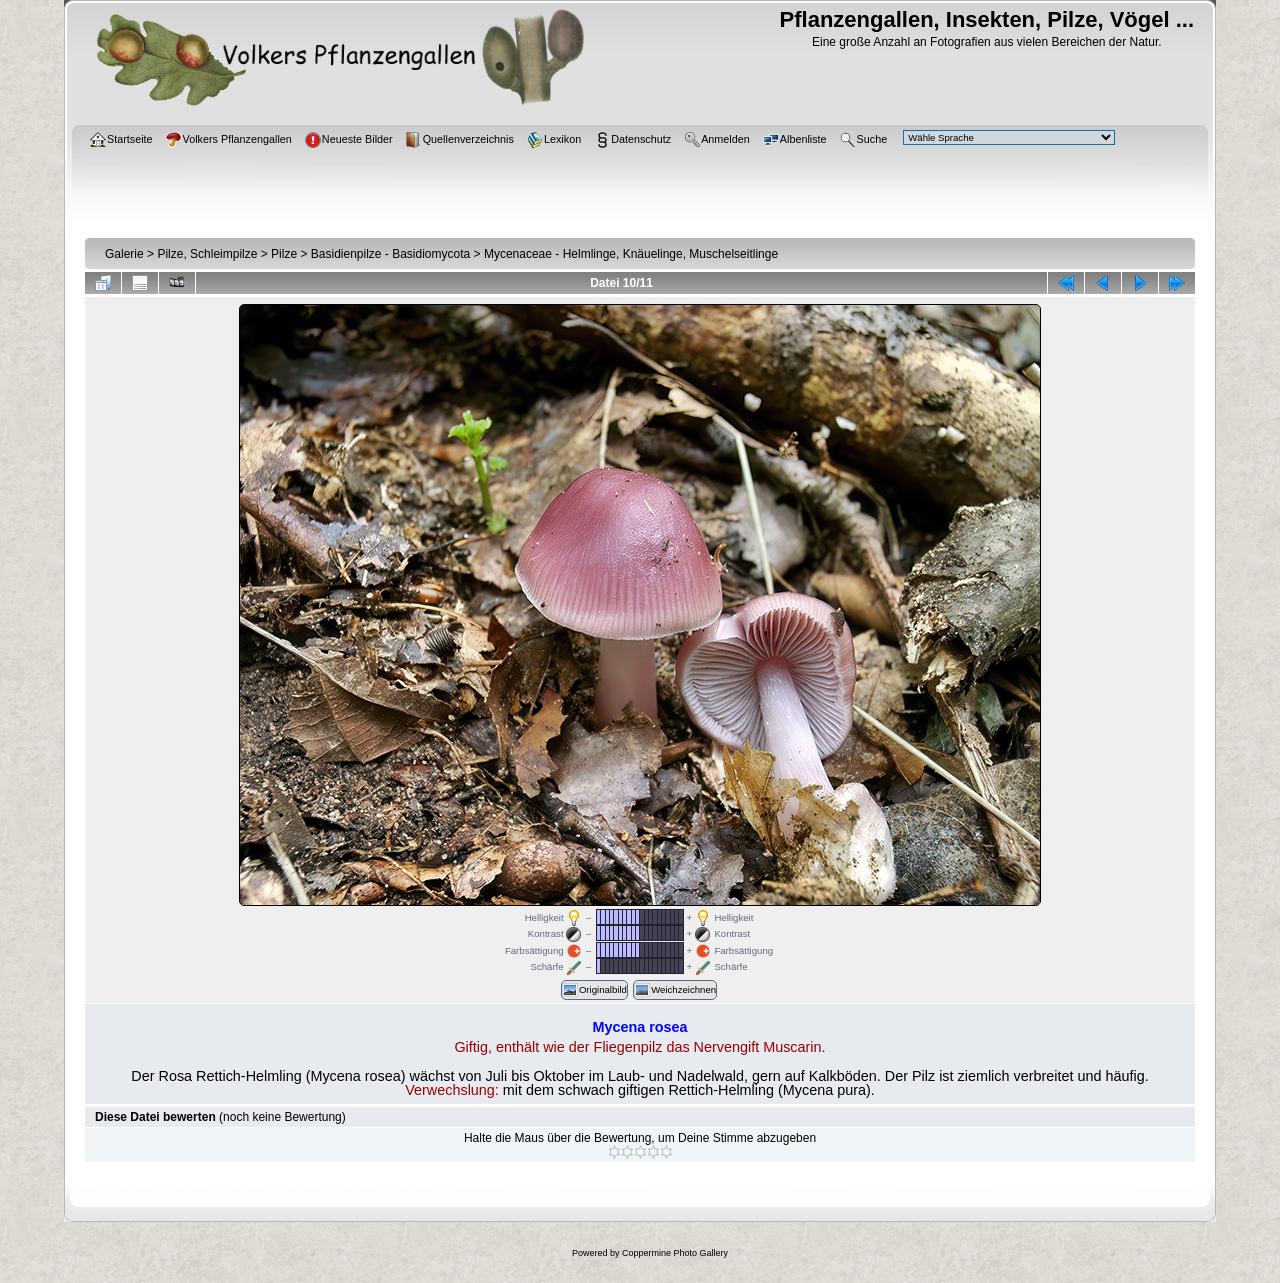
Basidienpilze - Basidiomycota (390, 254)
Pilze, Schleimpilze (207, 254)
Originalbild (594, 990)
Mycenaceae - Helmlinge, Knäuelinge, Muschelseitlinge (631, 254)
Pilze (284, 254)
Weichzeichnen (675, 990)
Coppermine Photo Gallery (675, 1253)
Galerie (124, 254)
